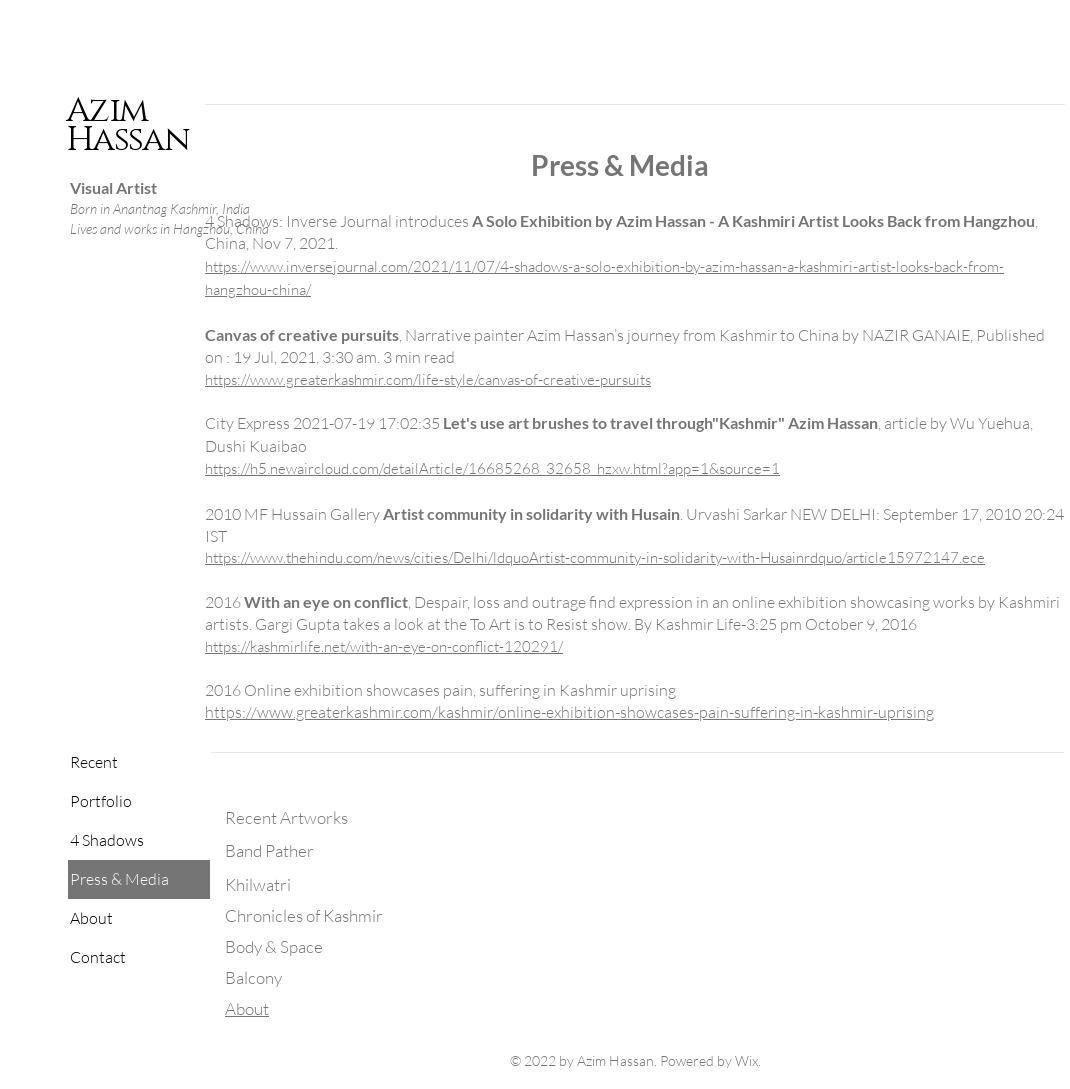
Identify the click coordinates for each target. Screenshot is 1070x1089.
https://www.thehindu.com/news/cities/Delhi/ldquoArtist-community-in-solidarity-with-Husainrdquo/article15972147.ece (595, 557)
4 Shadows (107, 840)
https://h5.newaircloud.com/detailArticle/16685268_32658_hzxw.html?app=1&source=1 (492, 468)
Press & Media (119, 879)
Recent (94, 762)
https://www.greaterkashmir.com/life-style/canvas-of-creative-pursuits (428, 379)
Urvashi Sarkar (736, 514)
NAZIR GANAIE (916, 335)
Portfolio (101, 801)
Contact (98, 957)
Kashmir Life (696, 624)
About (91, 918)
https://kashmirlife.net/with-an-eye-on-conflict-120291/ (384, 646)
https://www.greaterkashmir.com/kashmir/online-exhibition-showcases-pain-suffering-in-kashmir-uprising (569, 712)
